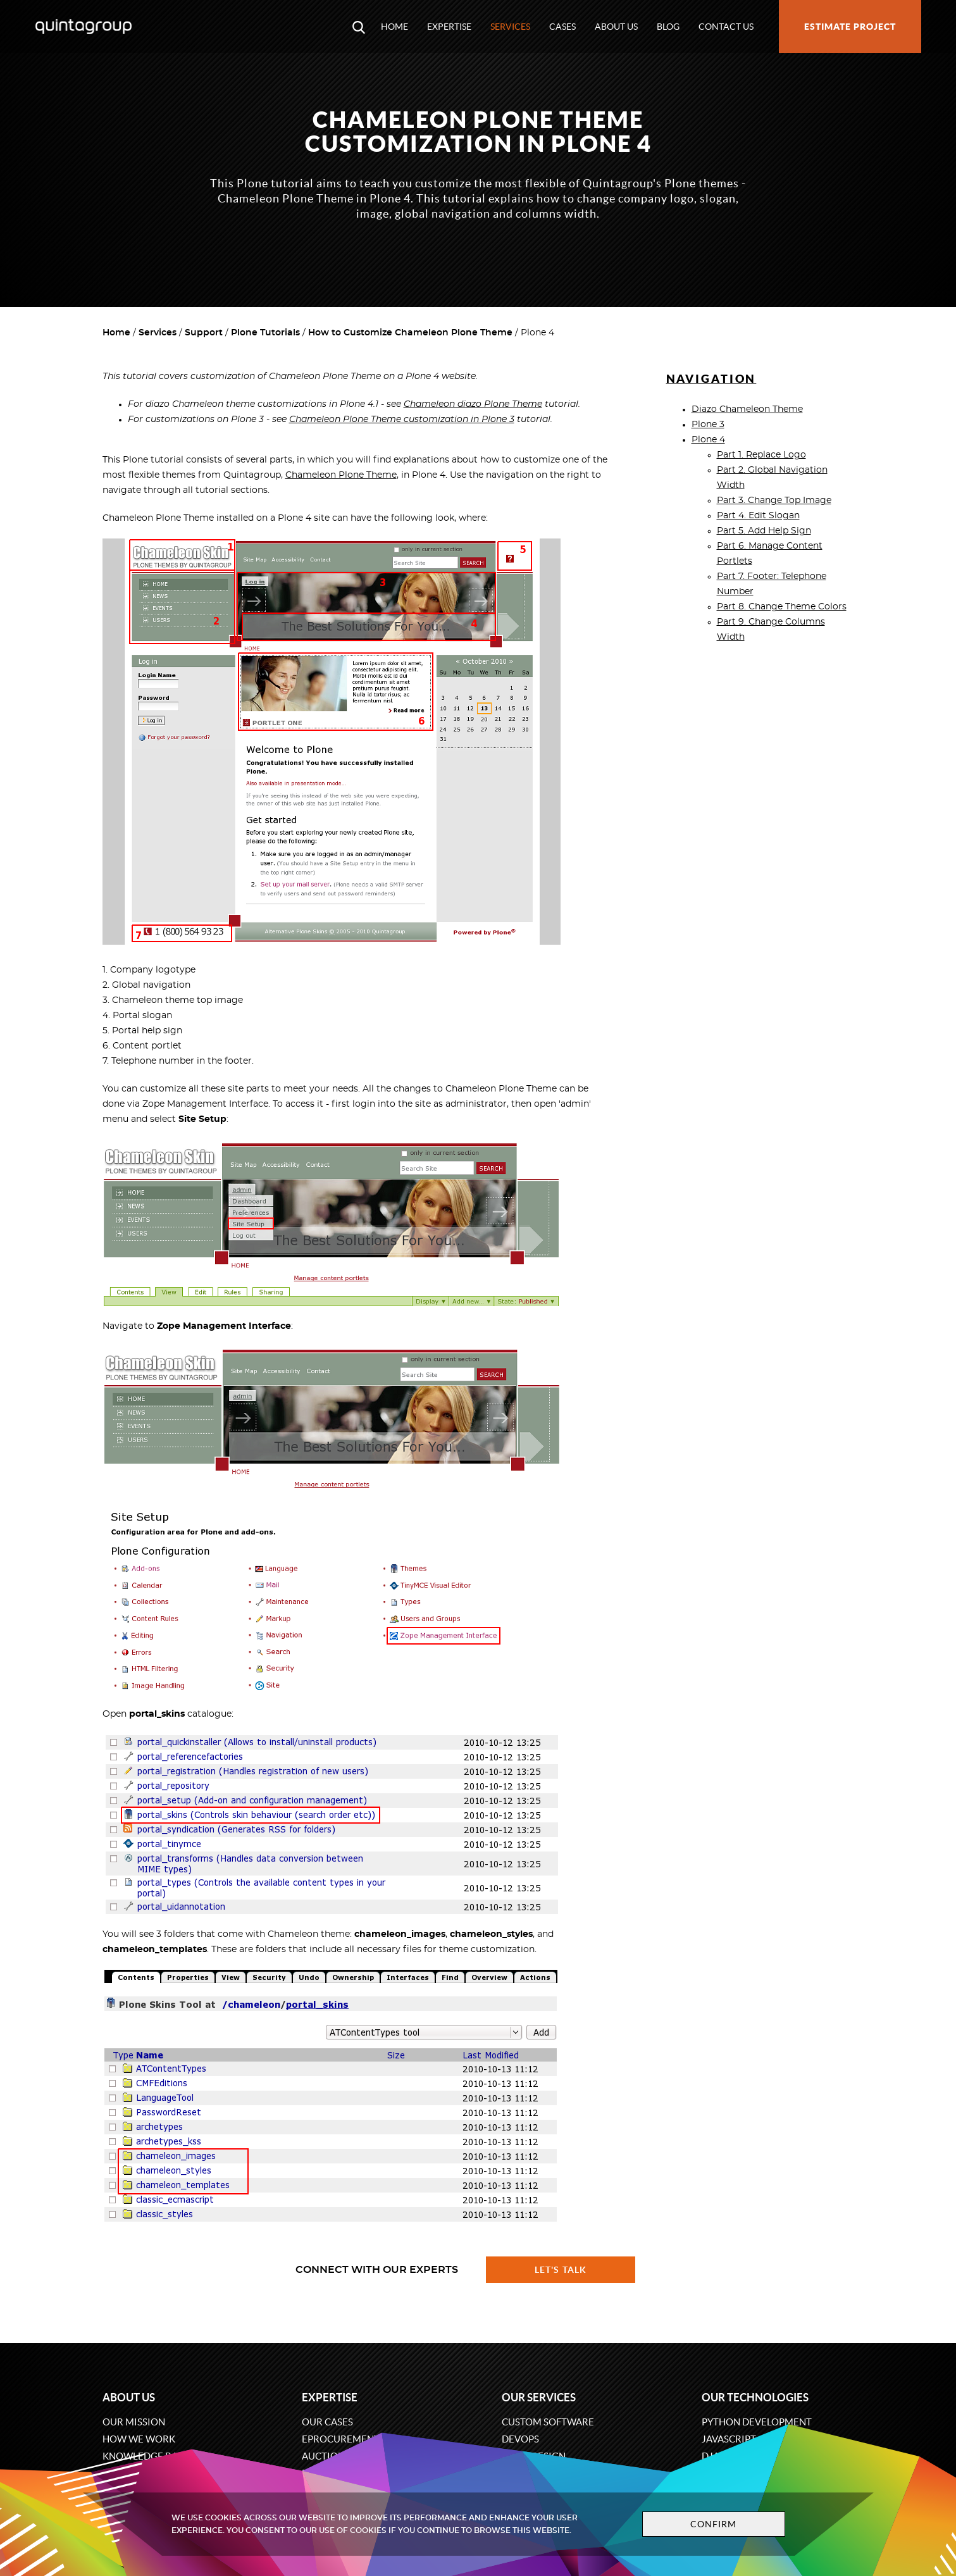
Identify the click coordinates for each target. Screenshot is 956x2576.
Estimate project (850, 27)
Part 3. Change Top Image (774, 500)
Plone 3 (708, 424)
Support (204, 332)
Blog (668, 27)
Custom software (548, 2422)
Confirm (713, 2524)
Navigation (711, 378)
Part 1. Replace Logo (761, 455)
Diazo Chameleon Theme (747, 409)
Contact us (726, 27)
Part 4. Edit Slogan (758, 515)
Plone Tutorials (265, 332)
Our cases (327, 2422)
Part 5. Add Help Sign (764, 530)
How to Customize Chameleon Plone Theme (410, 332)
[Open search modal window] (358, 26)
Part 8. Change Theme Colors (782, 606)
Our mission (133, 2422)
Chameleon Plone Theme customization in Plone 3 (401, 419)
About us (616, 27)
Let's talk (561, 2270)
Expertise (449, 27)
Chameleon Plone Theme (341, 475)
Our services (539, 2397)
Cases (562, 27)
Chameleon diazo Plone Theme (473, 404)
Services (510, 27)
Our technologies (755, 2397)
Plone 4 (708, 439)
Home (394, 27)
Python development (757, 2422)
